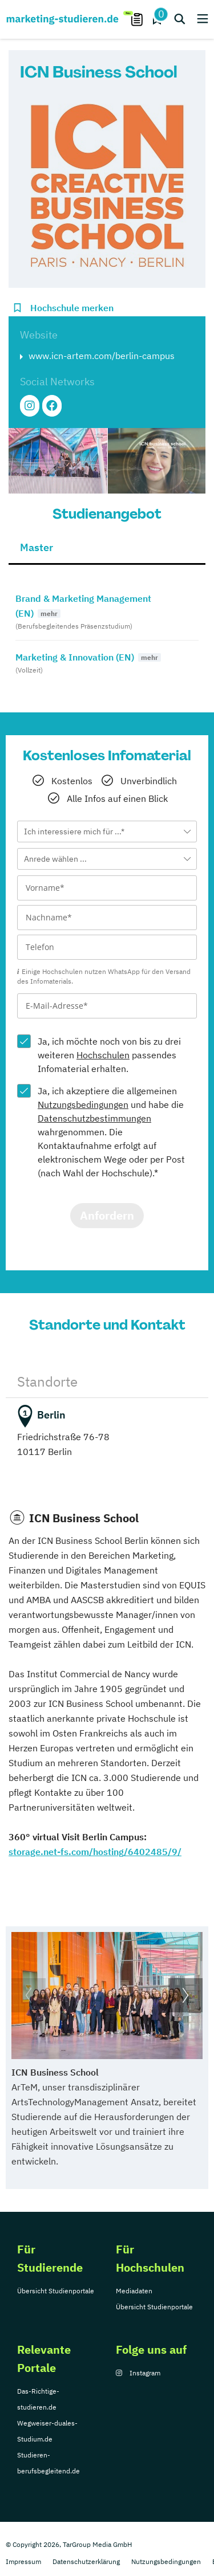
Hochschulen (103, 1055)
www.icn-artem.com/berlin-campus (102, 355)
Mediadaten (134, 2290)
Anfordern (107, 1215)
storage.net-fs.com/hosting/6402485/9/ (95, 1851)
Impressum (23, 2561)
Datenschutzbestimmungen (94, 1118)
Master (36, 547)
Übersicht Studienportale (55, 2290)
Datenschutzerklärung (86, 2561)
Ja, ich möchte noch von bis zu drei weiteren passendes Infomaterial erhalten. (109, 1055)
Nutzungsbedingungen (83, 1104)
